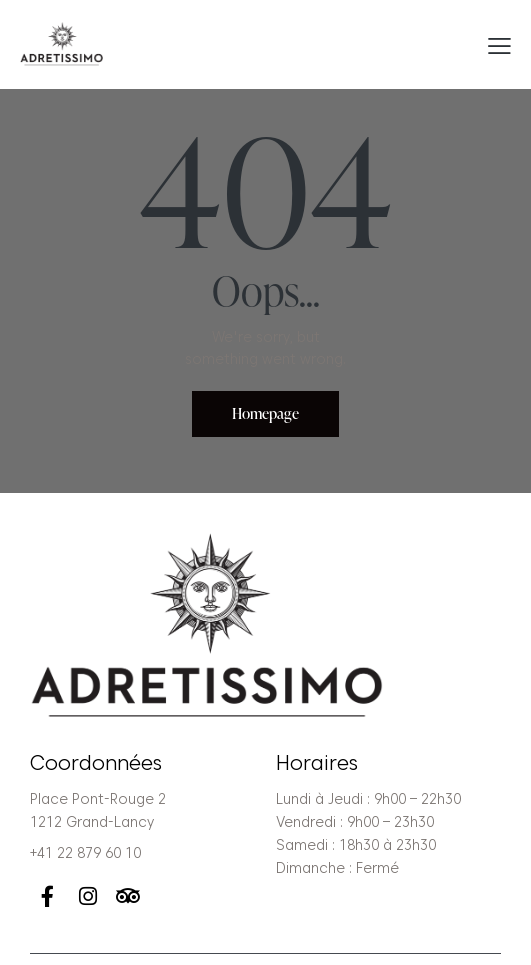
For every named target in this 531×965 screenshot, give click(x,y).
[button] (499, 45)
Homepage (265, 413)
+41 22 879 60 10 (85, 853)
